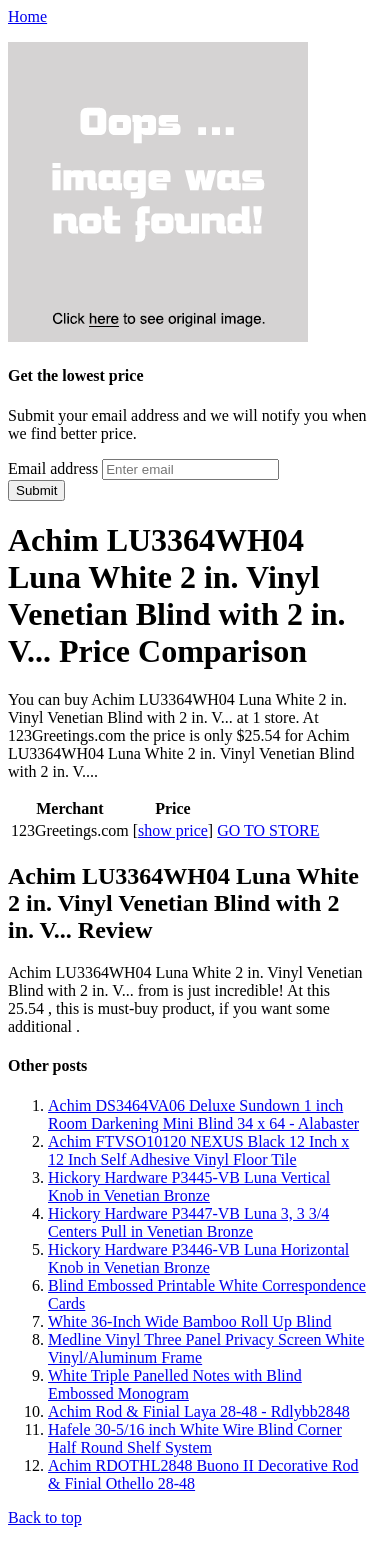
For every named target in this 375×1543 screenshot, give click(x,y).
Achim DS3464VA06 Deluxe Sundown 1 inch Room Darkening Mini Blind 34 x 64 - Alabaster (203, 1114)
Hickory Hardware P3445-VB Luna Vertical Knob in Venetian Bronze (189, 1186)
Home (27, 16)
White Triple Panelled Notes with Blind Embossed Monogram (175, 1384)
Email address (53, 468)
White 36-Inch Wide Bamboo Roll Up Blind (189, 1321)
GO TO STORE (268, 830)
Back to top (45, 1517)
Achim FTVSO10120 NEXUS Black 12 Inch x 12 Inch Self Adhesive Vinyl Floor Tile (198, 1150)
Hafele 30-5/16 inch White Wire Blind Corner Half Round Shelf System (195, 1438)
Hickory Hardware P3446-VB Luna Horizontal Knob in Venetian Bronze (198, 1258)
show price (173, 830)
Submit (36, 490)
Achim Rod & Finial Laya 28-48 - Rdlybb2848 (199, 1411)
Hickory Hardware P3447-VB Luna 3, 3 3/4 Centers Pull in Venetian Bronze (188, 1222)
